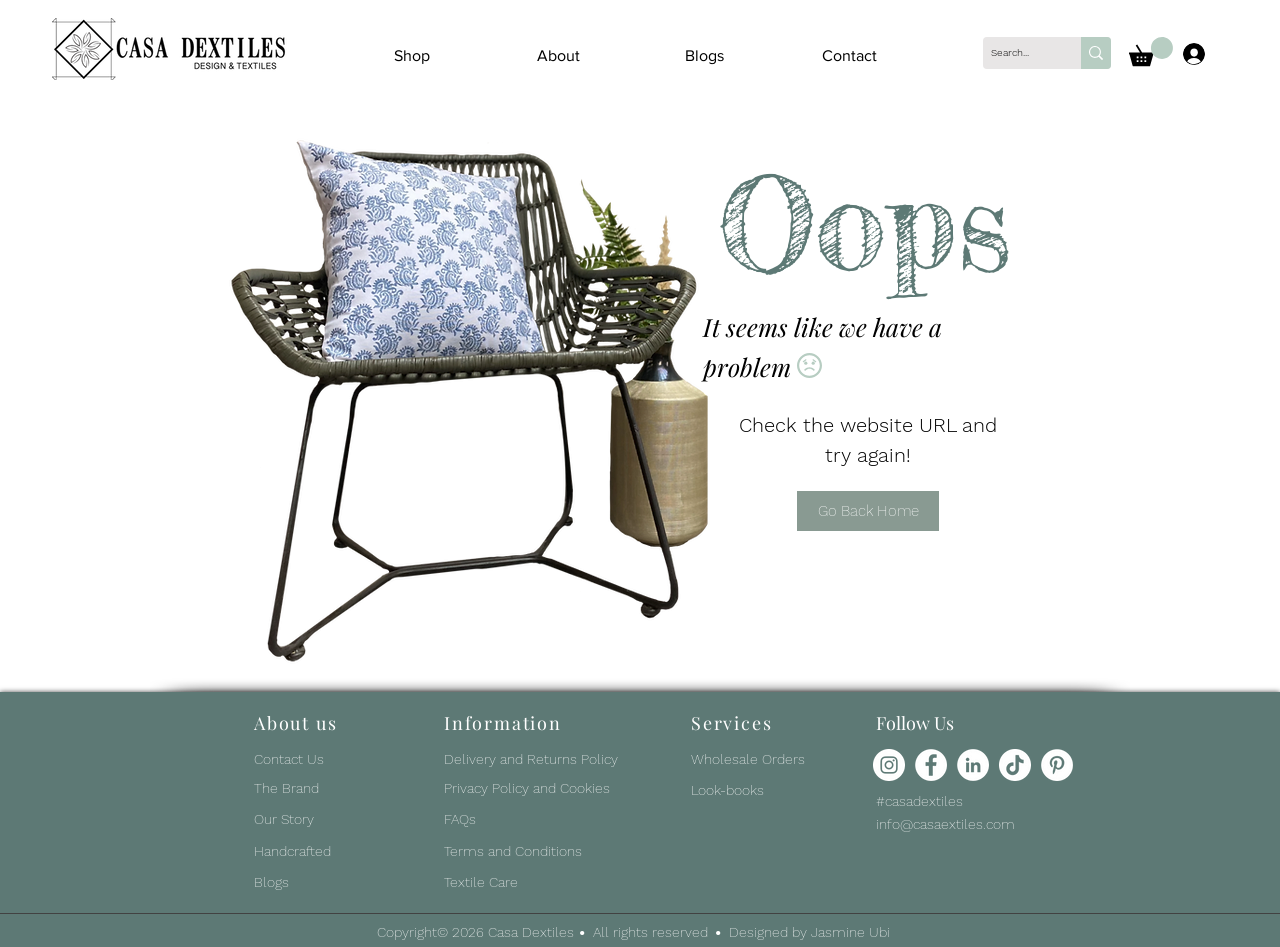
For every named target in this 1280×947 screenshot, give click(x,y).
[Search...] (1015, 53)
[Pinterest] (1057, 765)
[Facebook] (931, 765)
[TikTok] (1015, 765)
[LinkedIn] (973, 765)
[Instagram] (889, 765)
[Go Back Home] (868, 511)
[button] (1151, 51)
